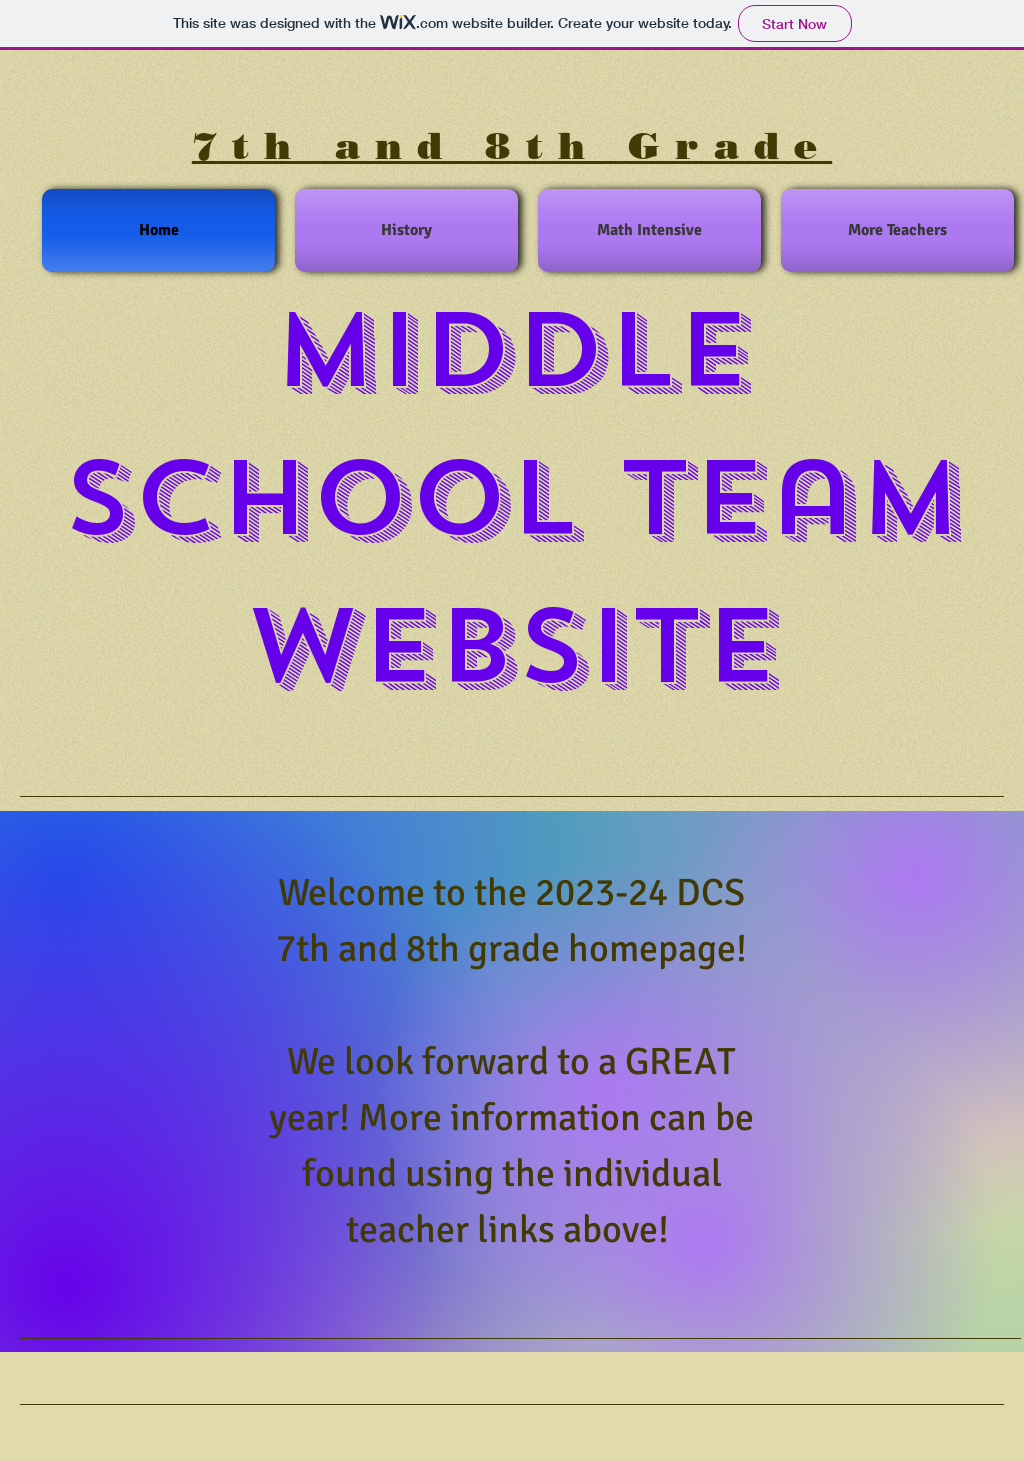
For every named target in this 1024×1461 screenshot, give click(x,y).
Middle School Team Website (512, 499)
